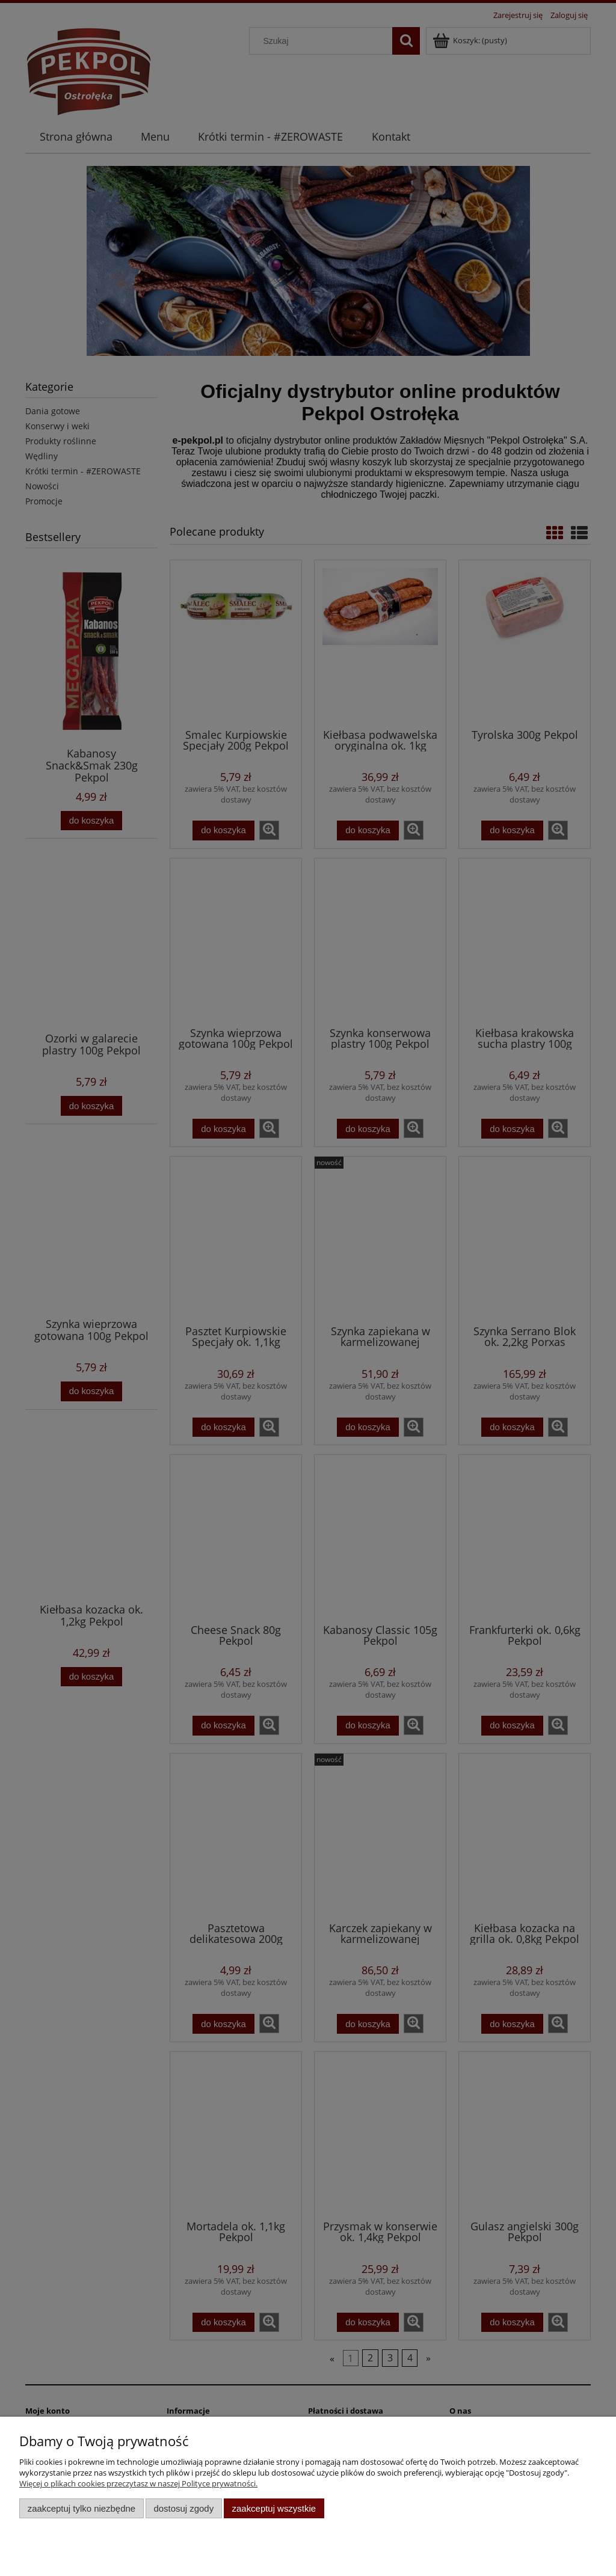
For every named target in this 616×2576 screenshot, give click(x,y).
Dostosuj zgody (183, 2508)
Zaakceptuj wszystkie (274, 2508)
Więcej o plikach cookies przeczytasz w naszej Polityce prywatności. (138, 2483)
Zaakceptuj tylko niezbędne (81, 2508)
